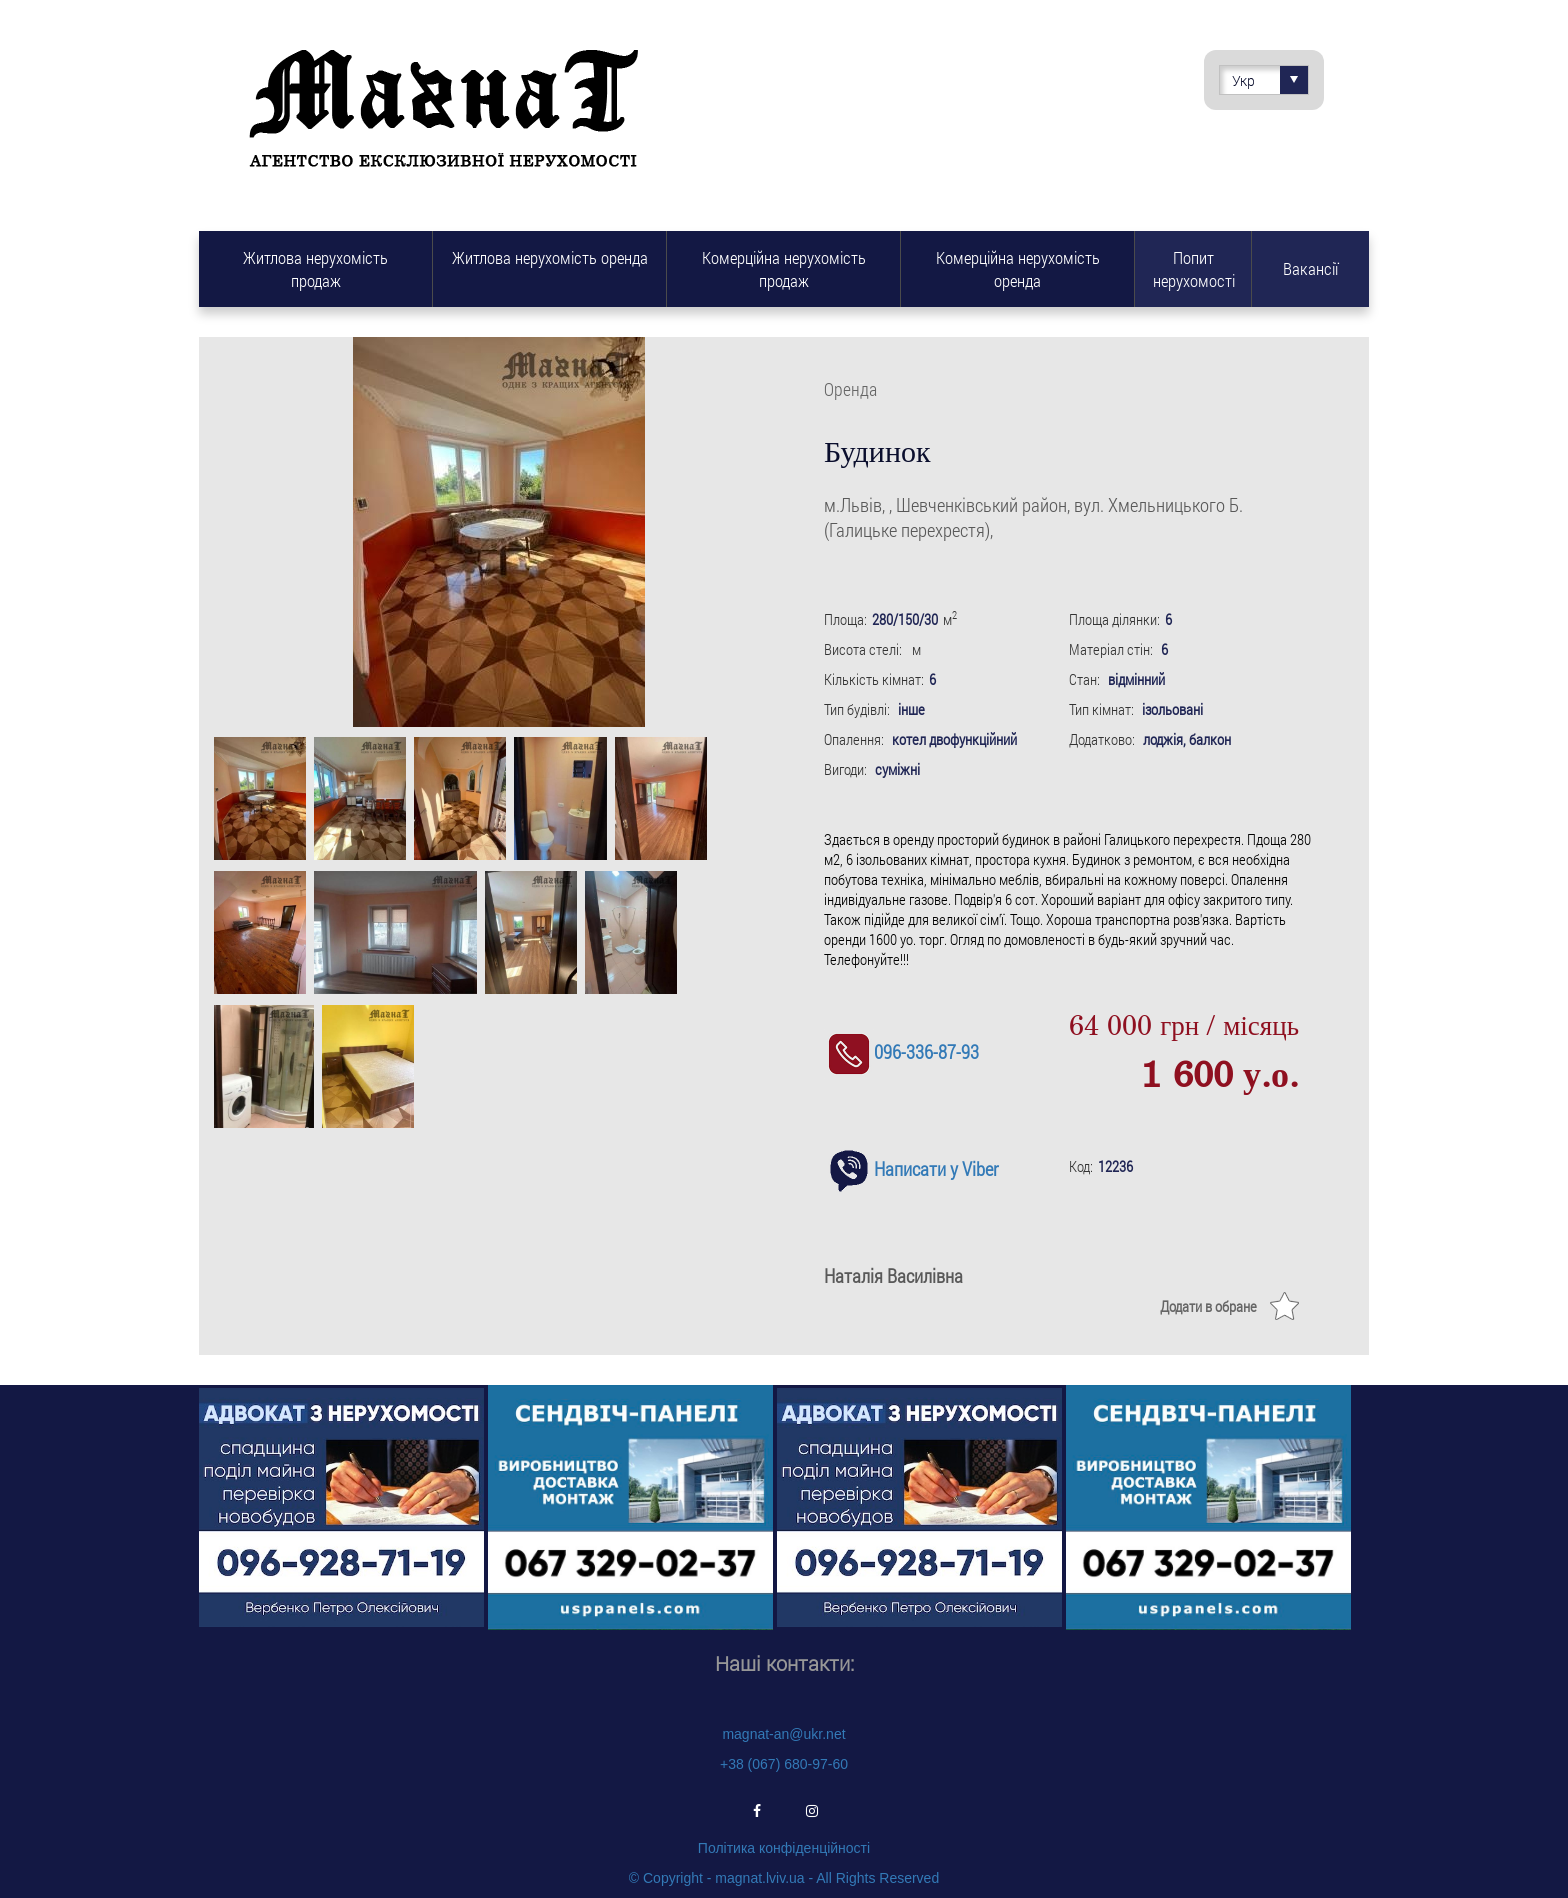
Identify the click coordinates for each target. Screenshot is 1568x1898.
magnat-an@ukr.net (783, 1734)
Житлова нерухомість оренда (550, 257)
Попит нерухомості (1194, 269)
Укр (1270, 80)
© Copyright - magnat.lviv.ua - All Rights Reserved (784, 1878)
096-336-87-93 (901, 1051)
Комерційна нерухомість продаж (784, 269)
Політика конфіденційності (784, 1848)
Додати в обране (1208, 1306)
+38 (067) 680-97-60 (784, 1764)
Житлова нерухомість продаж (315, 269)
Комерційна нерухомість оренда (1018, 269)
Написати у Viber (911, 1168)
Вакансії (1310, 268)
